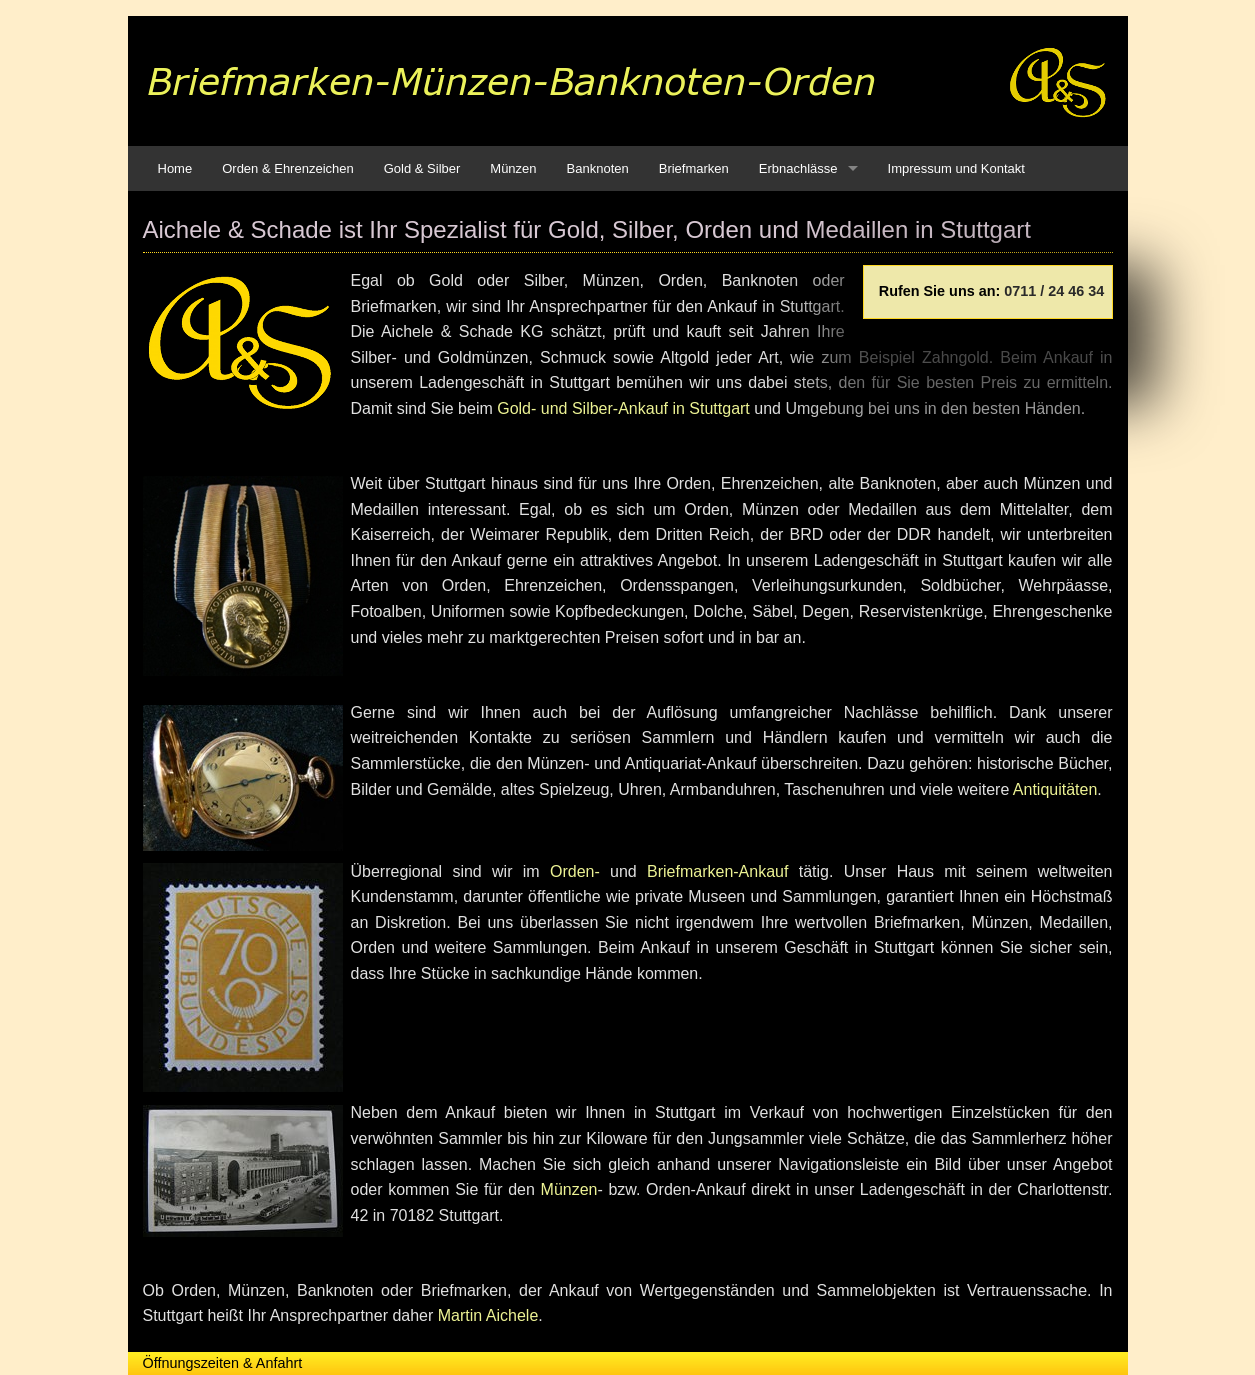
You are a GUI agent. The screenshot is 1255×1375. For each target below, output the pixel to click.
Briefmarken (694, 168)
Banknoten (598, 168)
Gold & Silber (422, 168)
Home (175, 168)
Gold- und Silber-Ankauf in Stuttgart (623, 408)
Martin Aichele (488, 1315)
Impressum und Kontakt (956, 168)
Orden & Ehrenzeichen (288, 168)
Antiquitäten (1055, 789)
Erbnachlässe (798, 168)
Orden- (575, 871)
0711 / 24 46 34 (1054, 291)
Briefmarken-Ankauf (717, 871)
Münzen (513, 168)
